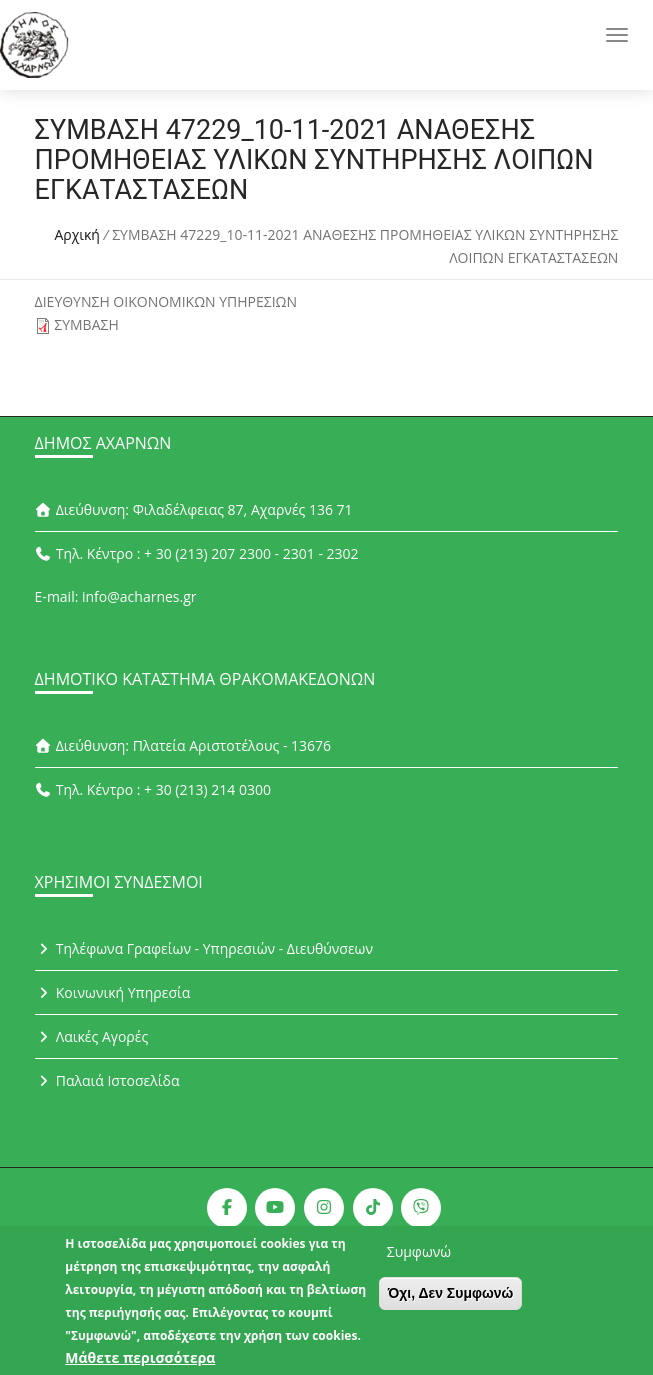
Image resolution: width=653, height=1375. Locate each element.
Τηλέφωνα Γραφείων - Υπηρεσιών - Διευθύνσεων (204, 948)
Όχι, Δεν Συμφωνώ (451, 1303)
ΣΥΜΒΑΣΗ (86, 324)
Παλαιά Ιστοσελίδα (107, 1080)
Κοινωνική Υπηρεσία (113, 992)
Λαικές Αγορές (92, 1036)
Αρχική (77, 234)
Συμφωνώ (419, 1261)
